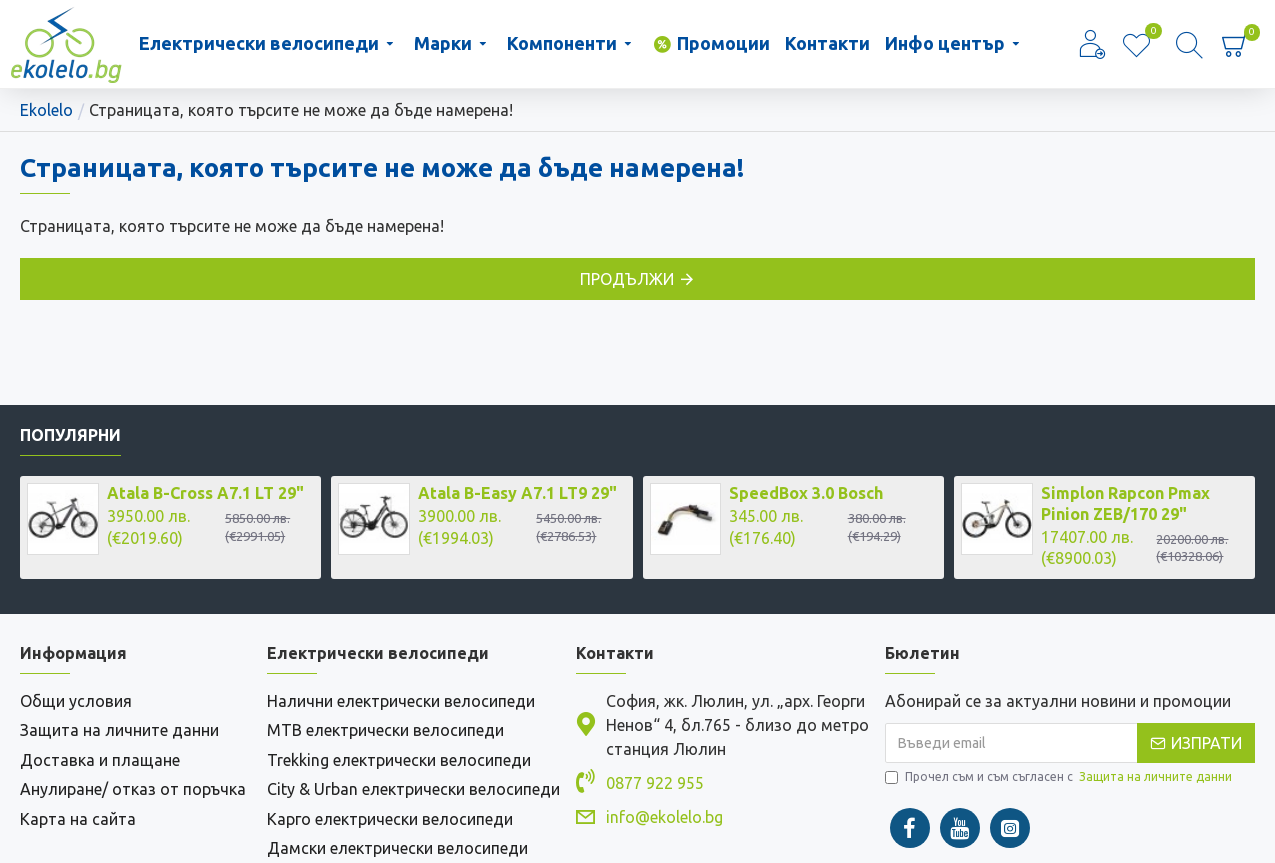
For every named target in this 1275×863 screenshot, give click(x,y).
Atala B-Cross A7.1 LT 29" (205, 496)
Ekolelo (46, 110)
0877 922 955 (655, 786)
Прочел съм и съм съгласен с (1060, 780)
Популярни (70, 438)
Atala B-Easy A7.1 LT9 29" (517, 496)
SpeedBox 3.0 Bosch (806, 496)
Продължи (627, 279)
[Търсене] (1189, 44)
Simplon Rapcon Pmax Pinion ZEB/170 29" (1125, 506)
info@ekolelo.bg (664, 820)
